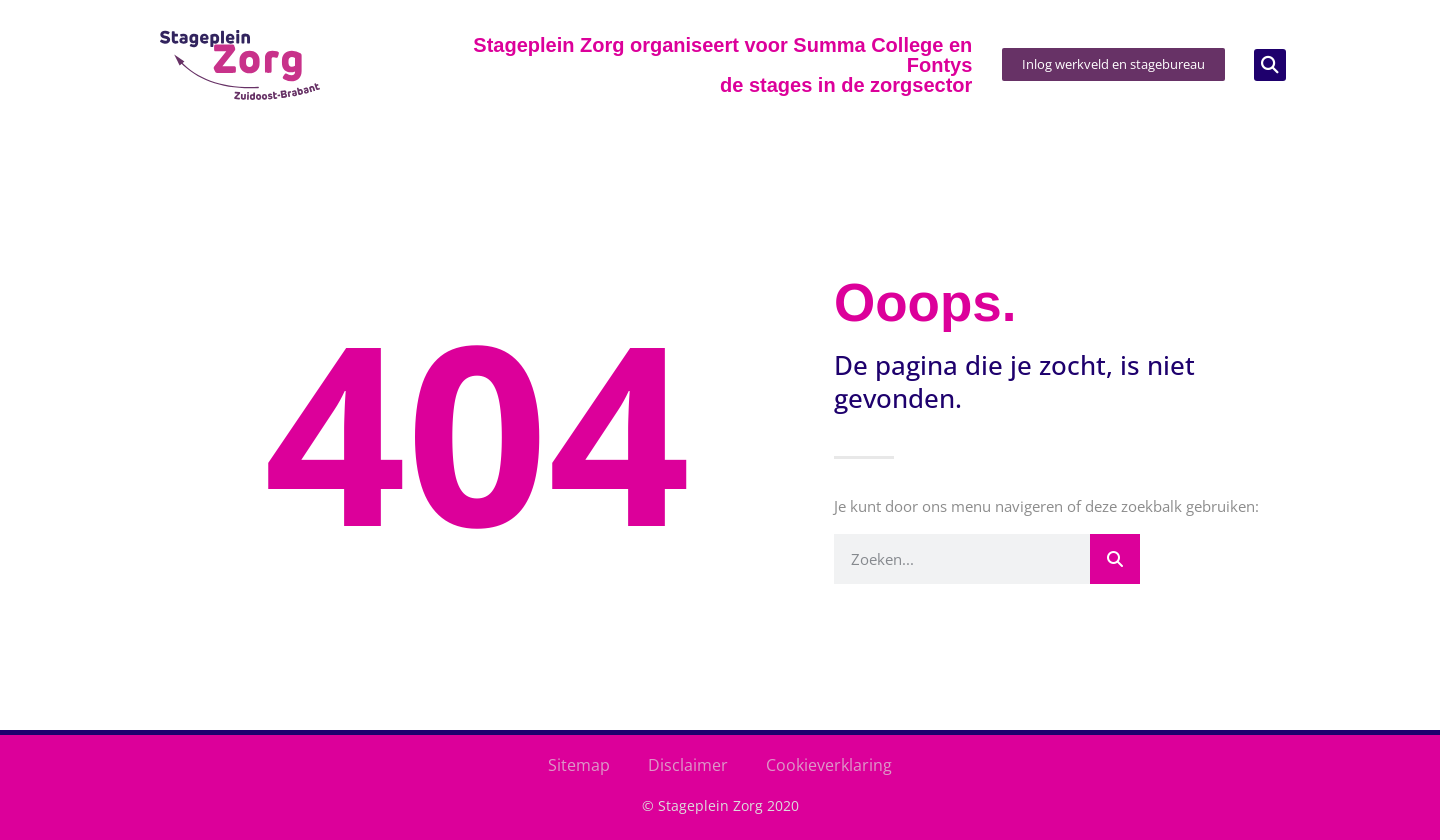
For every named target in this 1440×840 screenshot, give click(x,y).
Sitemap (579, 765)
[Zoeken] (1115, 559)
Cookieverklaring (829, 765)
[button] (1270, 65)
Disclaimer (688, 765)
